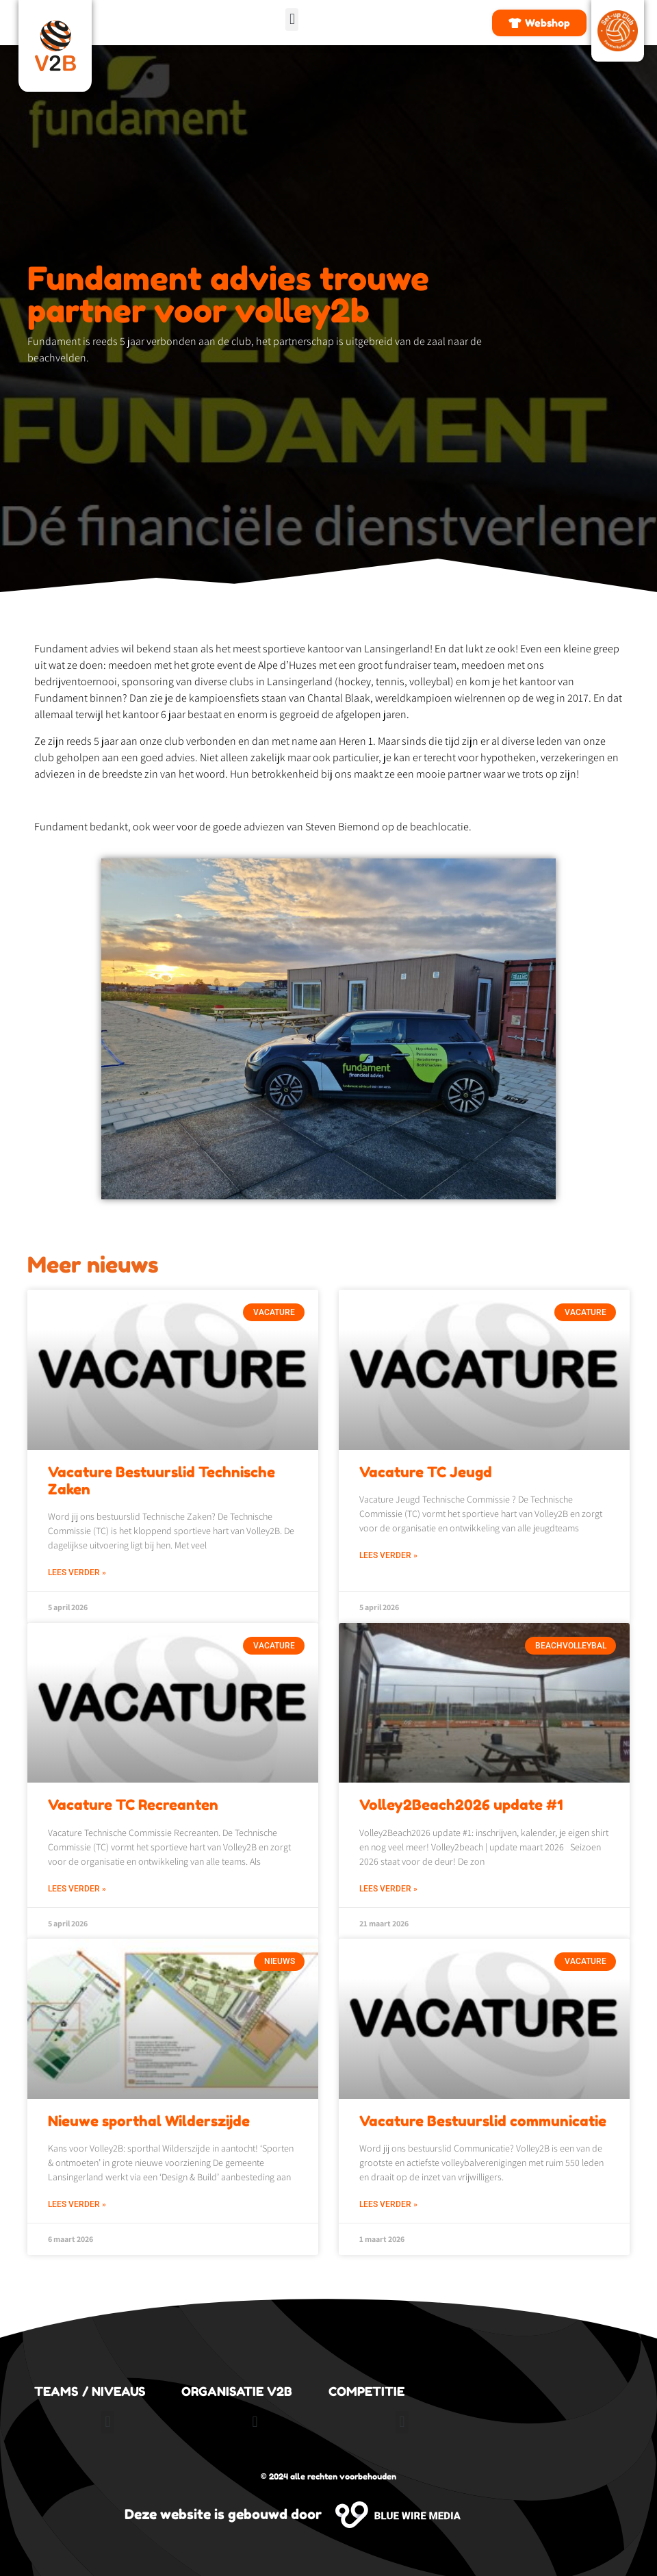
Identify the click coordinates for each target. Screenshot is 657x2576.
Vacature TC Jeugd (425, 1472)
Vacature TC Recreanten (133, 1804)
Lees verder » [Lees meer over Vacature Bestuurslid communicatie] (388, 2204)
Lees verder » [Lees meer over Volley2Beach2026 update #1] (388, 1888)
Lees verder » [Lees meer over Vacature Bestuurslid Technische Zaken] (77, 1572)
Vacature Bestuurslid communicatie (482, 2121)
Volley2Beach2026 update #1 (461, 1804)
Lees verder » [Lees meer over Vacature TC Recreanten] (77, 1888)
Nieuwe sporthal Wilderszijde (149, 2121)
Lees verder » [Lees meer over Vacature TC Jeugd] (388, 1555)
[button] (291, 19)
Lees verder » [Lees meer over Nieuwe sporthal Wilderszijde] (77, 2204)
